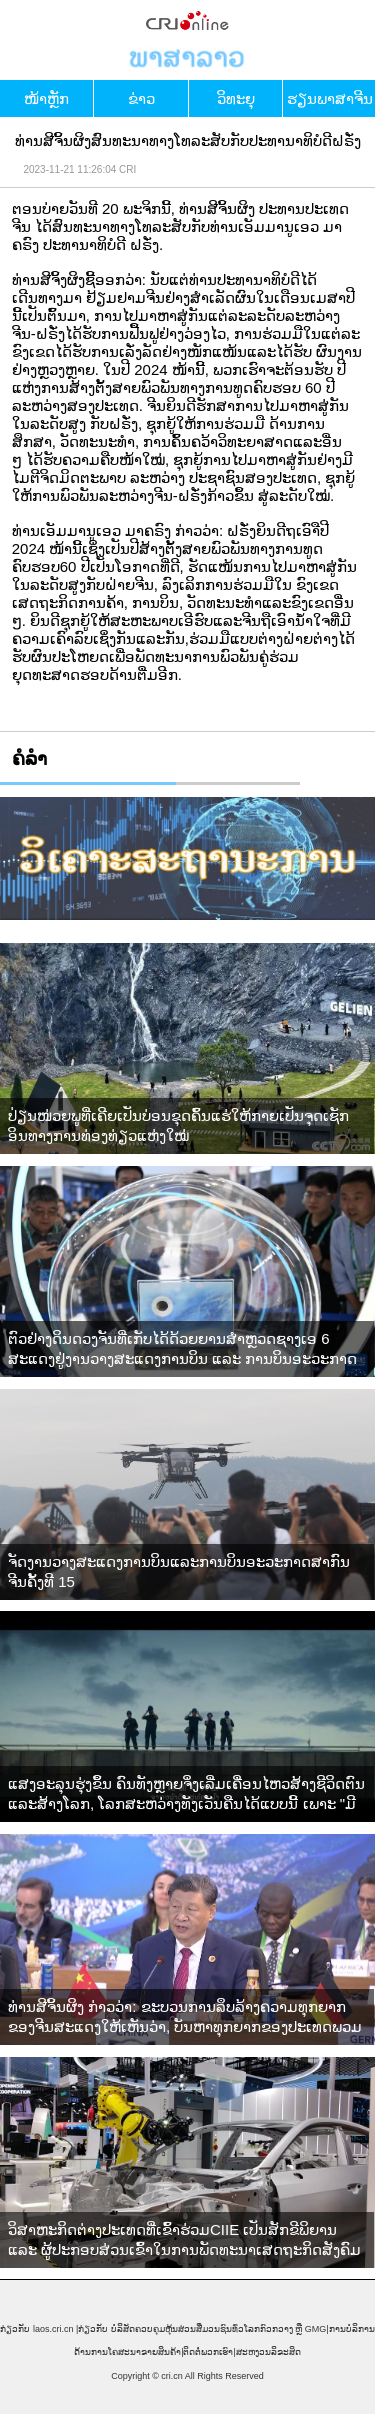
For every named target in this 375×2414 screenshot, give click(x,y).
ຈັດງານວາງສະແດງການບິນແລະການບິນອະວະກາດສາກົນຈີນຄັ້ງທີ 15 (179, 1571)
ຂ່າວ (141, 98)
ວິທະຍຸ (236, 98)
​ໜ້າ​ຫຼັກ (46, 98)
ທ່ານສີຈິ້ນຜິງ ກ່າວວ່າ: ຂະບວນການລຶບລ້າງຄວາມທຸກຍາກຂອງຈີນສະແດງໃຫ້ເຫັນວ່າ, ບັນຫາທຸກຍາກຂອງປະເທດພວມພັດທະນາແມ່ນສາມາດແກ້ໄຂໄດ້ (185, 2017)
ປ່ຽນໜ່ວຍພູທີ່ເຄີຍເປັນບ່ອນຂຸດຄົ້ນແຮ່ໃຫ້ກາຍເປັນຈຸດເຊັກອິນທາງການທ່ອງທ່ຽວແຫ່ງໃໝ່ (178, 1125)
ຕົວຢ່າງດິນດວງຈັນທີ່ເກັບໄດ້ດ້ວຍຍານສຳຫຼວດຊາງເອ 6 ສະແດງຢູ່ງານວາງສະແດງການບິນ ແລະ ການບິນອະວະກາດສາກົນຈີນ (182, 1349)
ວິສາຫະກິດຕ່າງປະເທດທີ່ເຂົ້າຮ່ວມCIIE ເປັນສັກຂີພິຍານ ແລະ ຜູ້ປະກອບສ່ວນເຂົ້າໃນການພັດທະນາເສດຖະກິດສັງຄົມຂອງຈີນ (184, 2240)
